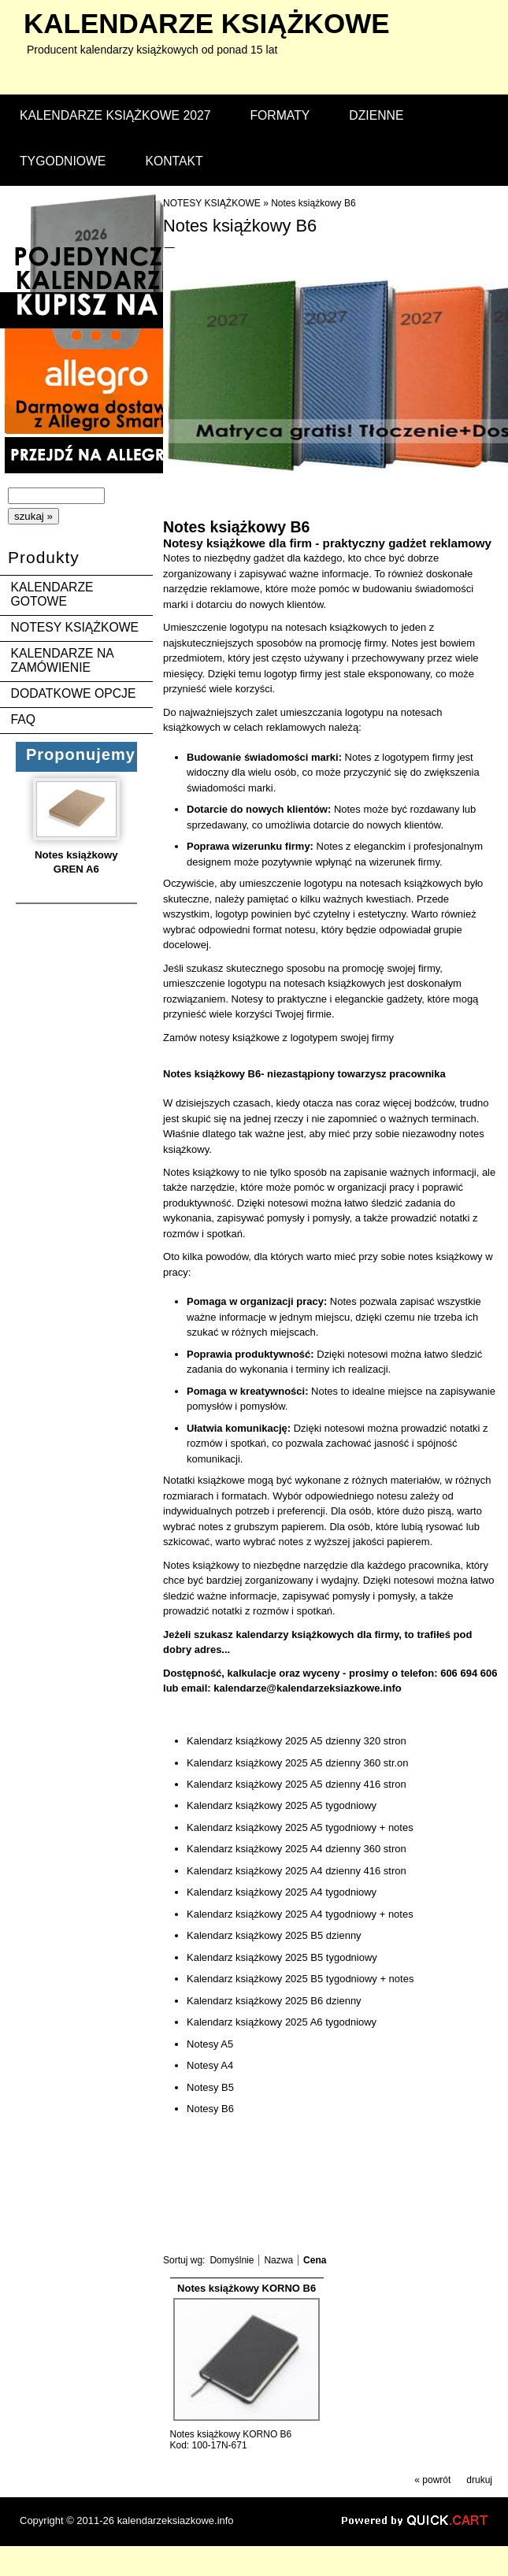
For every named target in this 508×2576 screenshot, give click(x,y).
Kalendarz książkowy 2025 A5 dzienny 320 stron (296, 1741)
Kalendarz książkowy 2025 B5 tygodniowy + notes (300, 1979)
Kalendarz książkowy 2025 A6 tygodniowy (281, 2022)
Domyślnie (232, 2260)
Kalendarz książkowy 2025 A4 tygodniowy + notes (300, 1914)
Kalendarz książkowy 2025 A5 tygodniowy (281, 1805)
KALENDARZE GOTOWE (52, 594)
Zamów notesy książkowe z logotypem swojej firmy (278, 1037)
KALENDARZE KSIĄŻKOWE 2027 (115, 115)
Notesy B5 (210, 2087)
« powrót (432, 2479)
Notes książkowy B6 (313, 203)
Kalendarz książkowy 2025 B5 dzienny (274, 1935)
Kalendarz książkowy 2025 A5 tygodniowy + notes (300, 1827)
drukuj (479, 2479)
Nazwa (278, 2260)
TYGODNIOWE (63, 161)
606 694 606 (468, 1673)
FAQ (23, 719)
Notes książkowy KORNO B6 (246, 2288)
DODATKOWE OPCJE (73, 693)
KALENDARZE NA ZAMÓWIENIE (62, 660)
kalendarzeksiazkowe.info (175, 2520)
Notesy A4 (210, 2065)
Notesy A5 (210, 2044)
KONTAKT (173, 161)
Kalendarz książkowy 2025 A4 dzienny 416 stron (296, 1871)
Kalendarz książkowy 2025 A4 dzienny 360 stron (296, 1849)
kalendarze (207, 23)
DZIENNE (376, 115)
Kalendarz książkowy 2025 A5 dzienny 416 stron (296, 1784)
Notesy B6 (210, 2109)
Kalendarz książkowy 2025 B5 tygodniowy (282, 1957)
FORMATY (280, 115)
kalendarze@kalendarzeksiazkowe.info (307, 1688)
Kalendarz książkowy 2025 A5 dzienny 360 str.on (298, 1763)
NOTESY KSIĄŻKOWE (75, 627)
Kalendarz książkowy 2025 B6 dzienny (274, 2001)
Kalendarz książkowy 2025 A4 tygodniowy (281, 1892)
